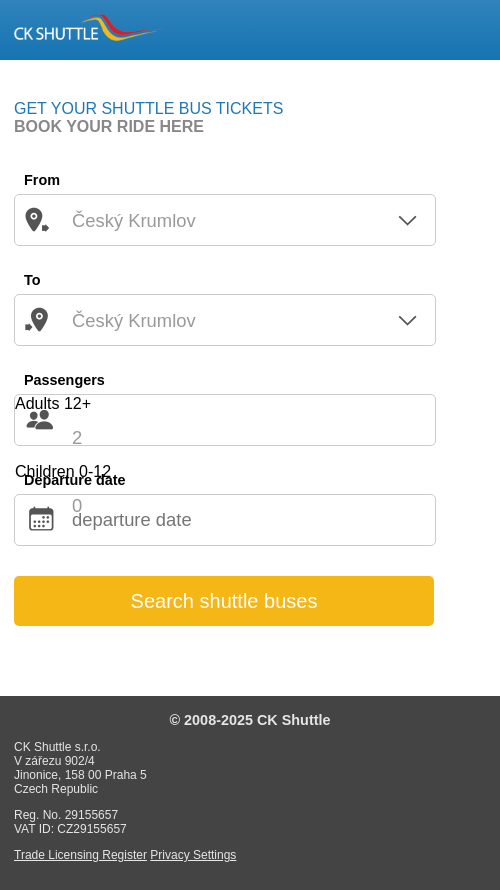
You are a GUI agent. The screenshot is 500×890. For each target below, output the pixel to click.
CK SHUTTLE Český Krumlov (89, 28)
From (42, 180)
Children (63, 471)
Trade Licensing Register (80, 855)
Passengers (64, 380)
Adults (53, 403)
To (32, 280)
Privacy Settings (193, 855)
